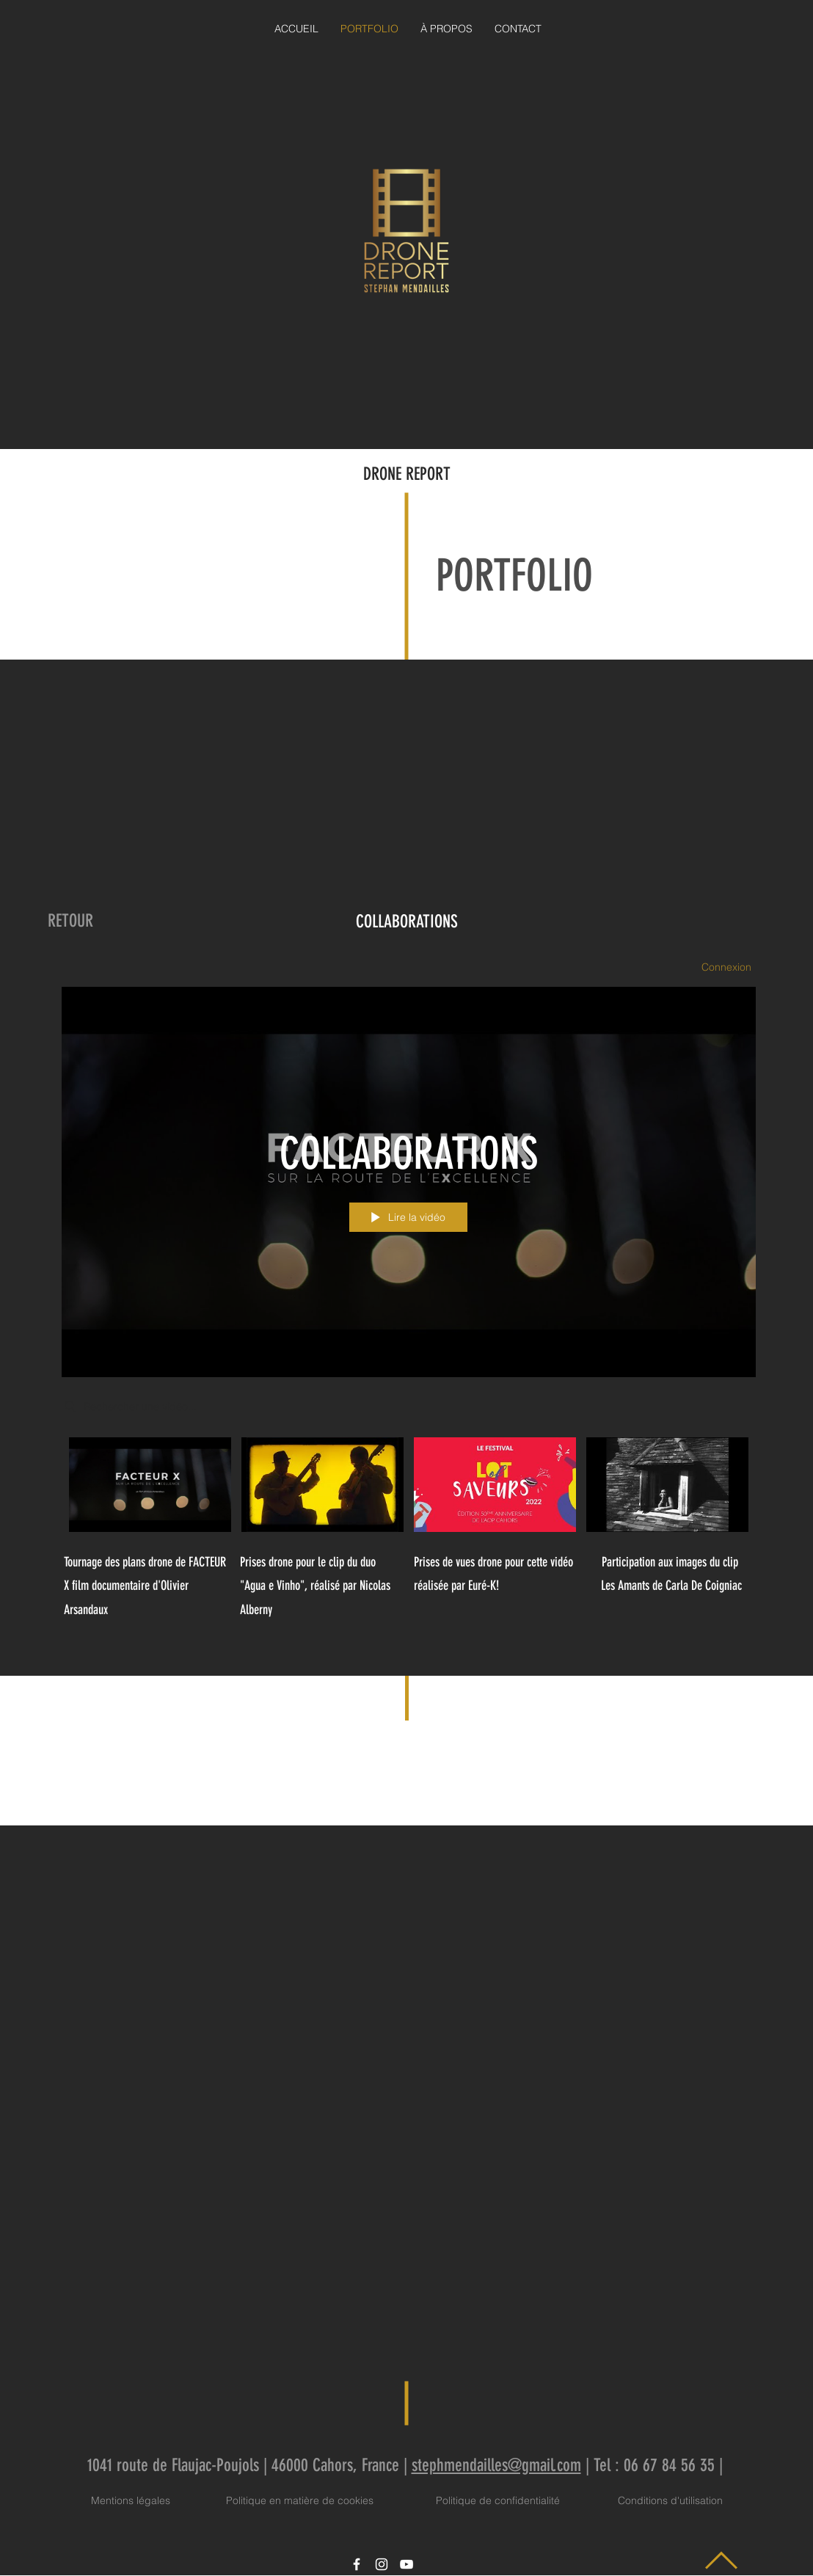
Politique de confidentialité (498, 2500)
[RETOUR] (70, 921)
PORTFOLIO (514, 576)
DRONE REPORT (407, 474)
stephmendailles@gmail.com (496, 2465)
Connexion (726, 967)
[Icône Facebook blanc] (357, 2564)
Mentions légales (130, 2500)
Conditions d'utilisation (670, 2500)
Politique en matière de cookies (301, 2500)
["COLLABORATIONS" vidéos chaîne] (406, 1488)
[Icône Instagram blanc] (381, 2564)
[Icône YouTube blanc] (406, 2564)
